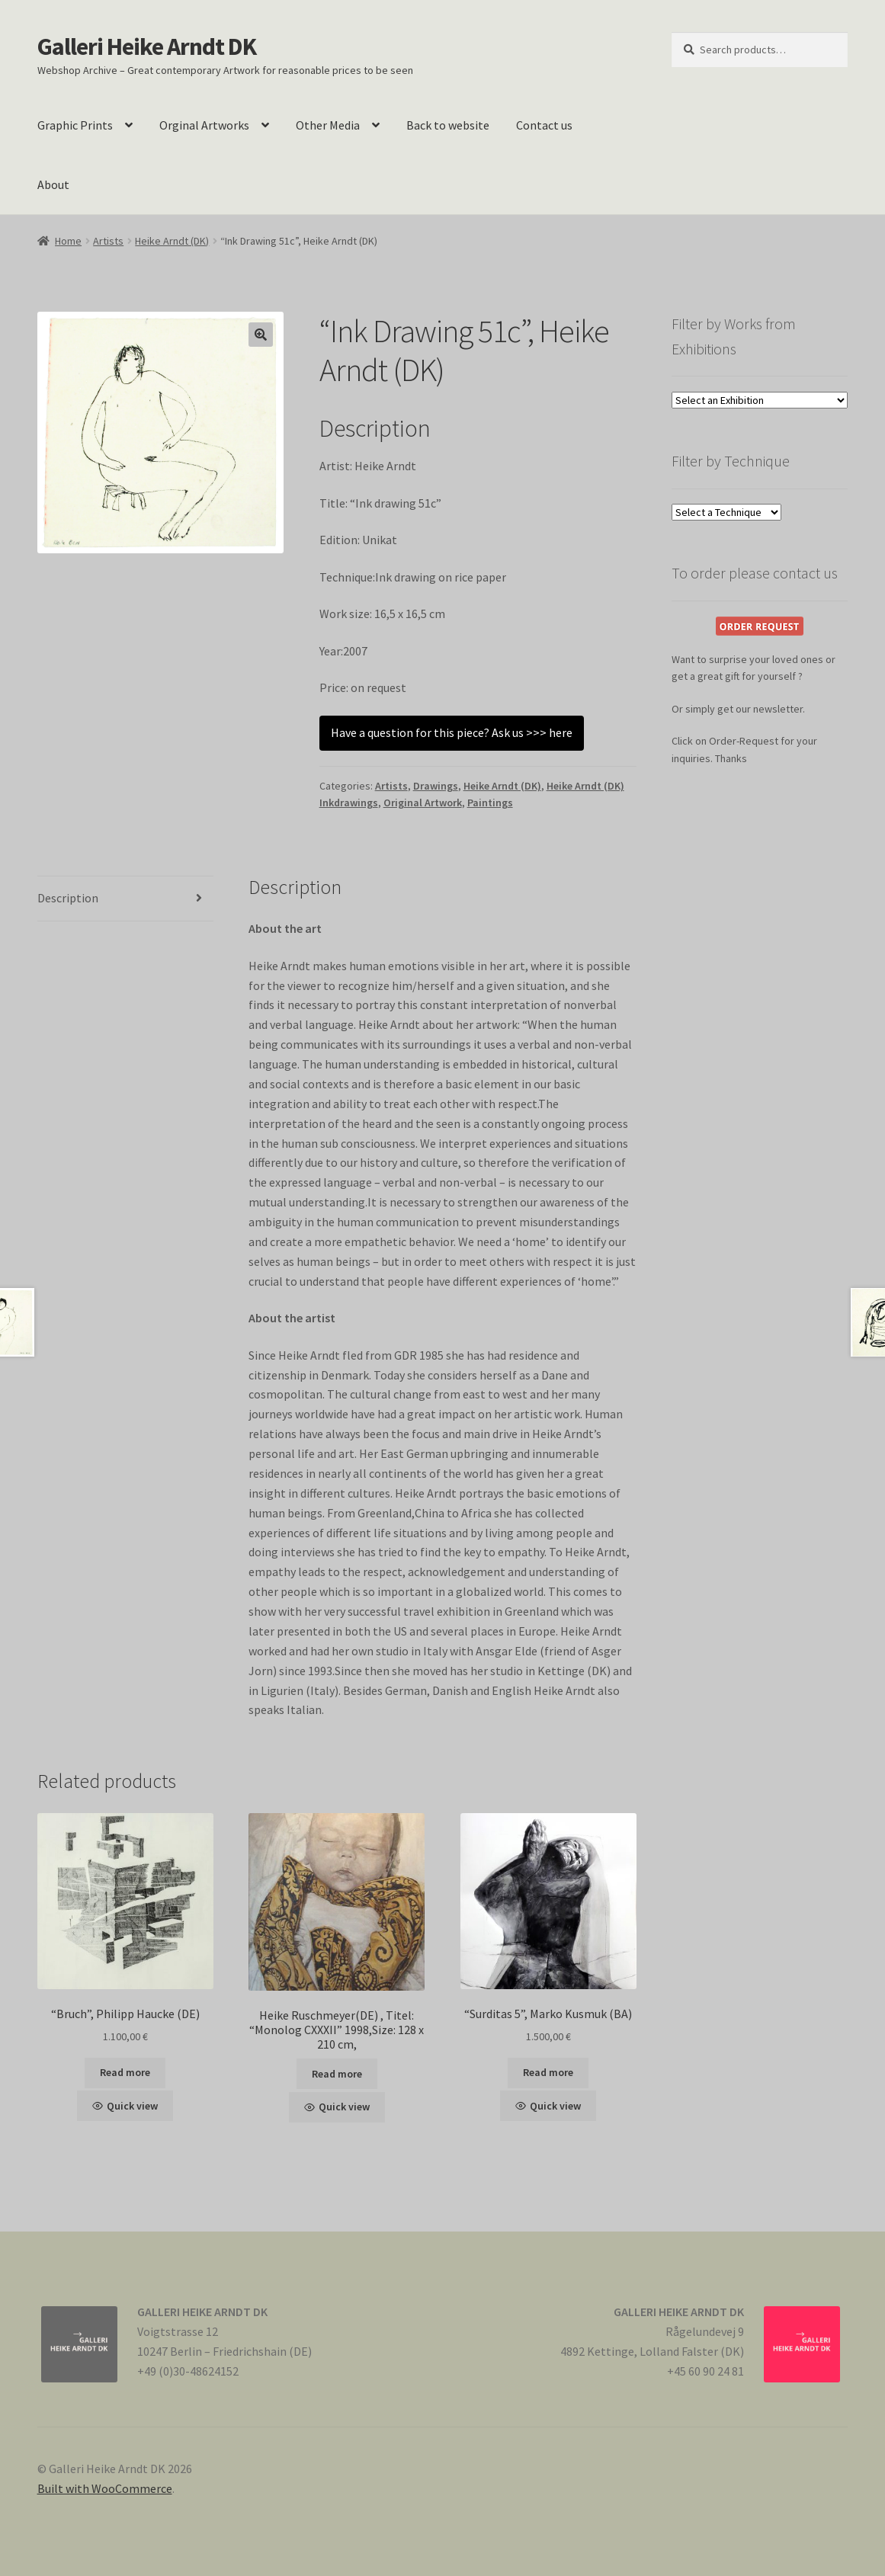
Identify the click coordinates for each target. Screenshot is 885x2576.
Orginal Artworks (204, 125)
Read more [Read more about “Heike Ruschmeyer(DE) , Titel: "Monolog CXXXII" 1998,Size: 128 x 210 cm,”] (337, 2074)
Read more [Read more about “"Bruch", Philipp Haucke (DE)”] (125, 2072)
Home (68, 241)
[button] (261, 334)
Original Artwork (422, 802)
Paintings (490, 802)
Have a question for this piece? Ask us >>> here (451, 732)
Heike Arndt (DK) (172, 241)
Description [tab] (67, 897)
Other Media (328, 125)
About (53, 184)
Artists (108, 241)
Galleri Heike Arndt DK (146, 46)
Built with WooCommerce (104, 2488)
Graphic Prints (75, 125)
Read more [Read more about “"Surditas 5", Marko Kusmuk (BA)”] (548, 2072)
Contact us (544, 125)
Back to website (447, 125)
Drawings (435, 786)
